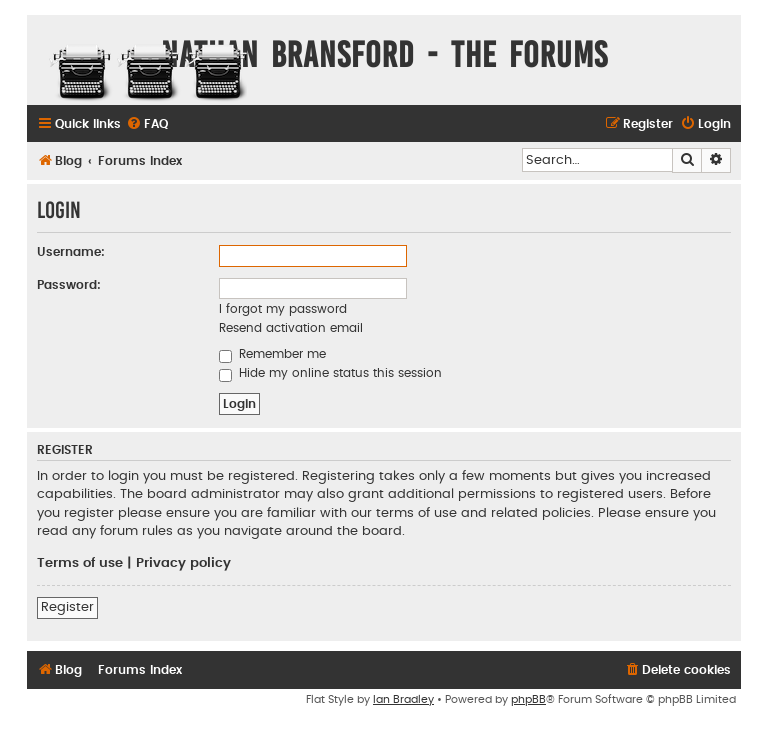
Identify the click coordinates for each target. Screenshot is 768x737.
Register (67, 607)
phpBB (528, 699)
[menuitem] (147, 124)
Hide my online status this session (330, 373)
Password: (69, 285)
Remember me (272, 354)
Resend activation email (291, 328)
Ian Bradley (403, 699)
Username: (71, 252)
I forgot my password (283, 309)
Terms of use (80, 563)
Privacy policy (183, 563)
